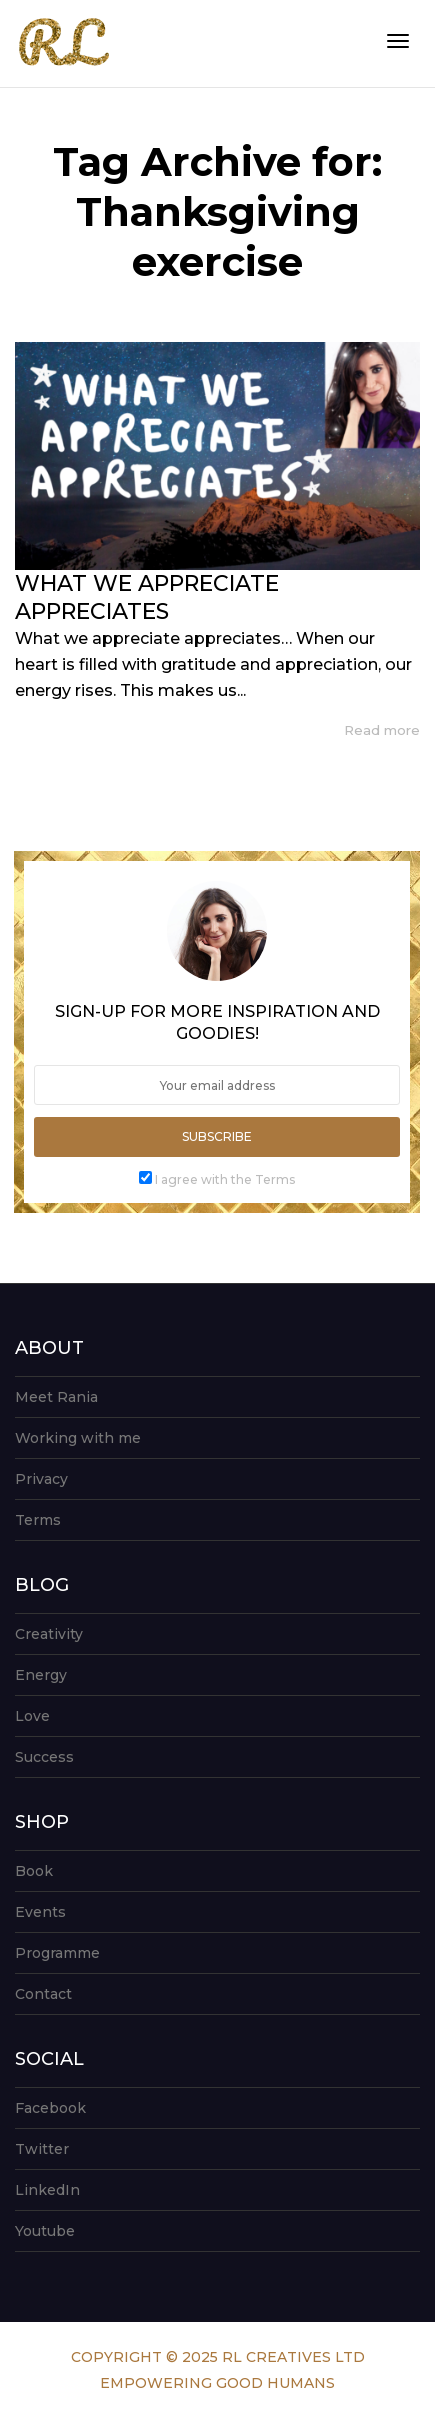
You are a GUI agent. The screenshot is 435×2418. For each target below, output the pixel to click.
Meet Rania (56, 1397)
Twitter (42, 2149)
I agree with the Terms (225, 1179)
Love (32, 1716)
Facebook (50, 2108)
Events (40, 1912)
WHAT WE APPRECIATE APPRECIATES (147, 597)
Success (44, 1757)
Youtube (45, 2231)
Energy (41, 1675)
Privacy (41, 1479)
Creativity (49, 1634)
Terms (38, 1520)
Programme (57, 1953)
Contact (43, 1994)
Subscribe (217, 1136)
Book (34, 1871)
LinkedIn (47, 2190)
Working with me (78, 1438)
